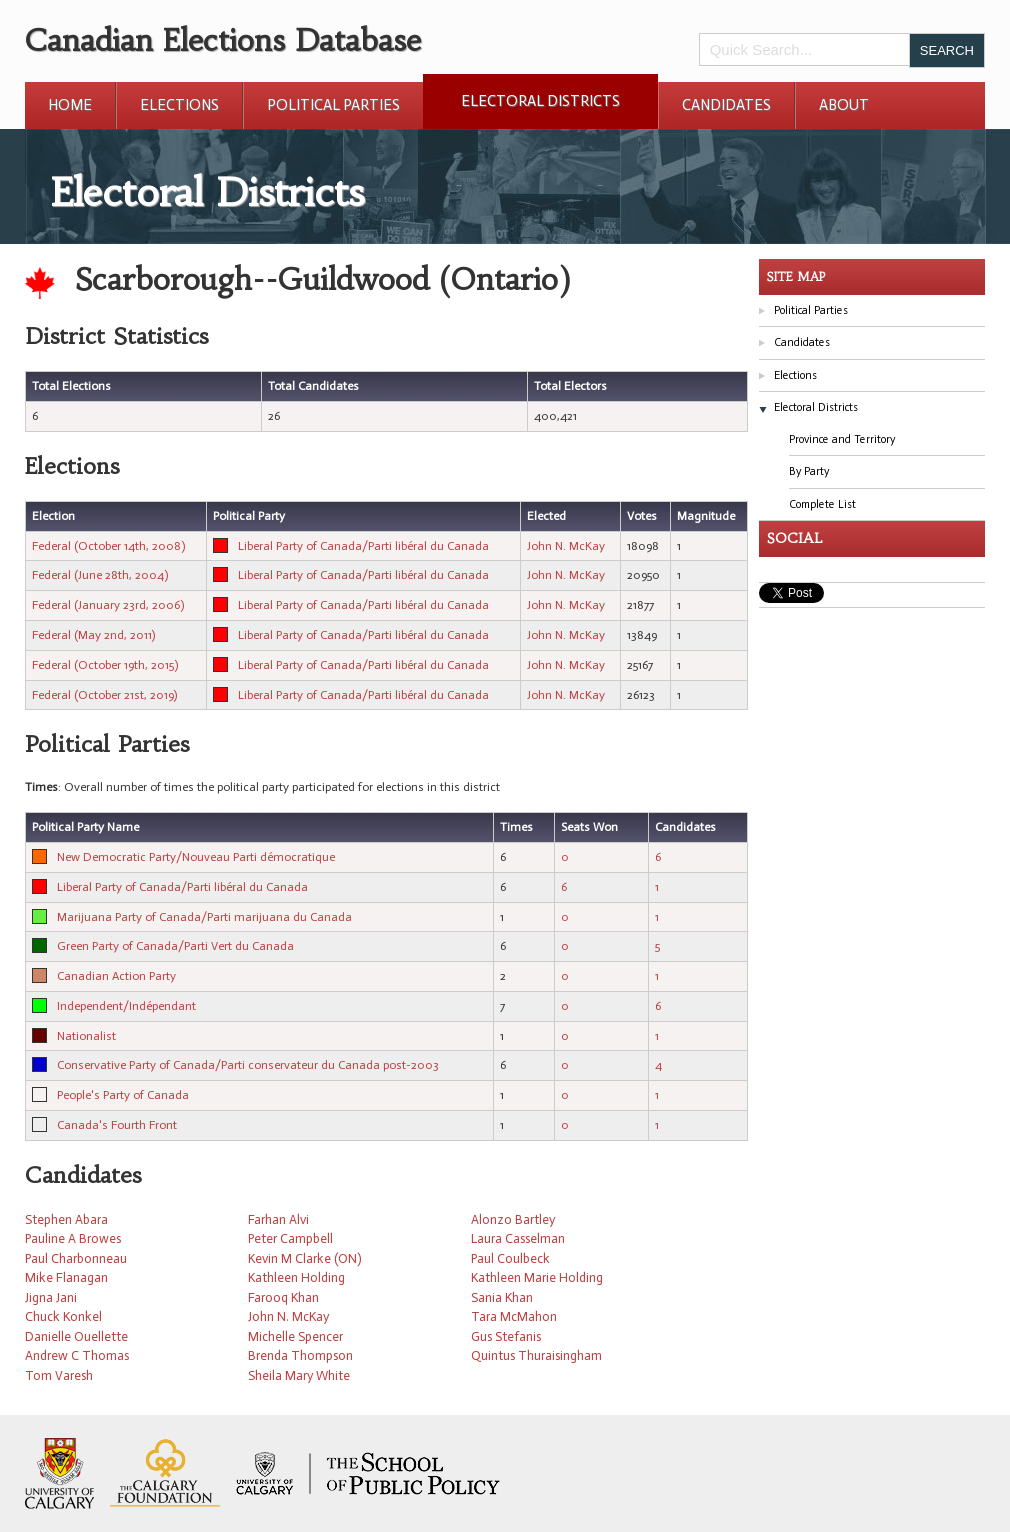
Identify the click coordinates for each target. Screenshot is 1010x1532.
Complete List (822, 504)
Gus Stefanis (506, 1336)
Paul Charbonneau (76, 1258)
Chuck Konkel (63, 1316)
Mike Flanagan (66, 1277)
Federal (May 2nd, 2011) (93, 635)
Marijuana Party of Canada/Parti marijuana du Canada (204, 917)
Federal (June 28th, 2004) (100, 575)
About (844, 105)
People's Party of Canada (123, 1095)
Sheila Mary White (299, 1375)
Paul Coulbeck (510, 1258)
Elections (179, 105)
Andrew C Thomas (77, 1355)
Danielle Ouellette (76, 1336)
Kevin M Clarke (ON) (304, 1258)
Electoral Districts (540, 101)
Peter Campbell (290, 1238)
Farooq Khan (283, 1297)
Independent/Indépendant (126, 1006)
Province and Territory (842, 439)
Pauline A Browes (73, 1238)
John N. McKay (566, 546)
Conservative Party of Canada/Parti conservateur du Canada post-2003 (248, 1065)
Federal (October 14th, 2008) (108, 546)
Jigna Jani (51, 1297)
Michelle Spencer (295, 1336)
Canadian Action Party (116, 976)
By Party (809, 471)
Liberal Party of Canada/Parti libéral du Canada (363, 546)
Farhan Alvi (278, 1219)
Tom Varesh (59, 1375)
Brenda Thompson (300, 1355)
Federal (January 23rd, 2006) (108, 605)
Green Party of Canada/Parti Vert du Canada (175, 946)
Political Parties (333, 105)
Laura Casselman (518, 1238)
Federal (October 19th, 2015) (105, 665)
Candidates (726, 105)
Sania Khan (502, 1297)
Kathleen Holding (296, 1277)
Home (70, 105)
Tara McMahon (514, 1316)
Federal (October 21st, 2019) (104, 695)
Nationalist (86, 1036)
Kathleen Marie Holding (537, 1277)
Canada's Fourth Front (117, 1125)
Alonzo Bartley (513, 1219)
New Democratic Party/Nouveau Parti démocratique (196, 857)
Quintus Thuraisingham (536, 1355)
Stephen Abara (66, 1219)
